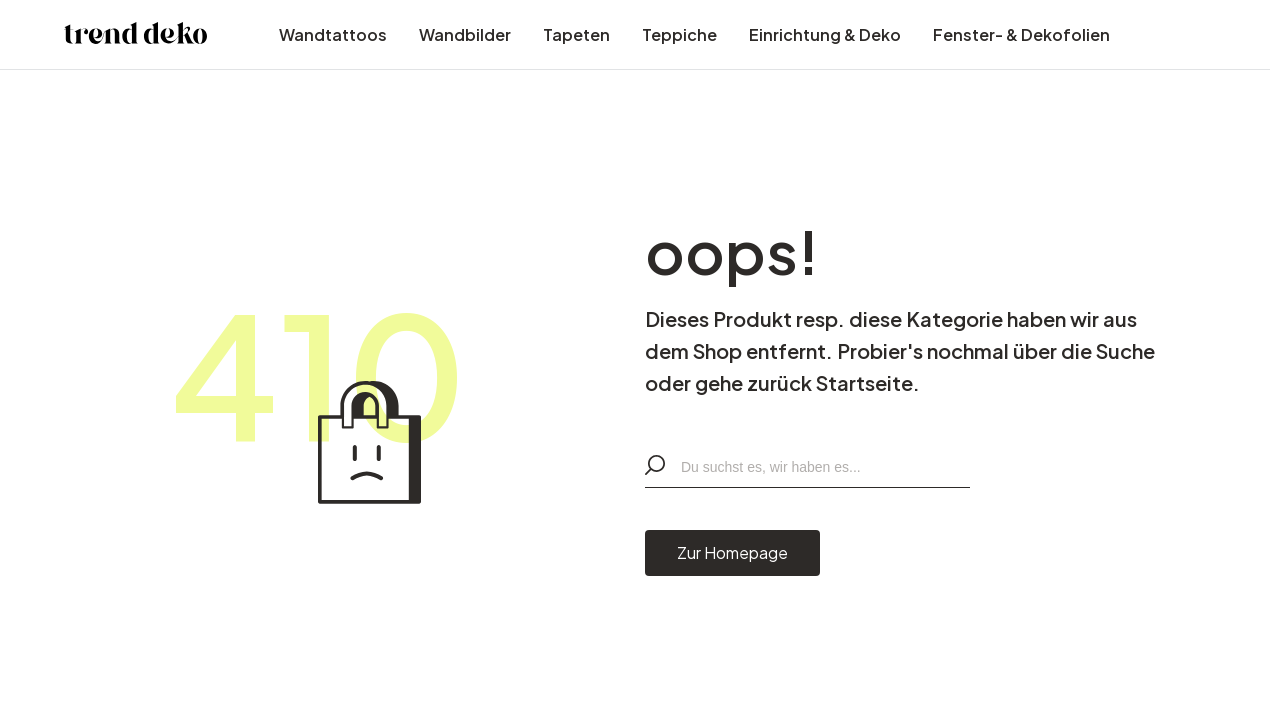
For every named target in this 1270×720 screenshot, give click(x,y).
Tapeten (576, 34)
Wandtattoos (333, 34)
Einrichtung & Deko (825, 34)
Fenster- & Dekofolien (1021, 34)
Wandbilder (465, 34)
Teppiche (679, 34)
